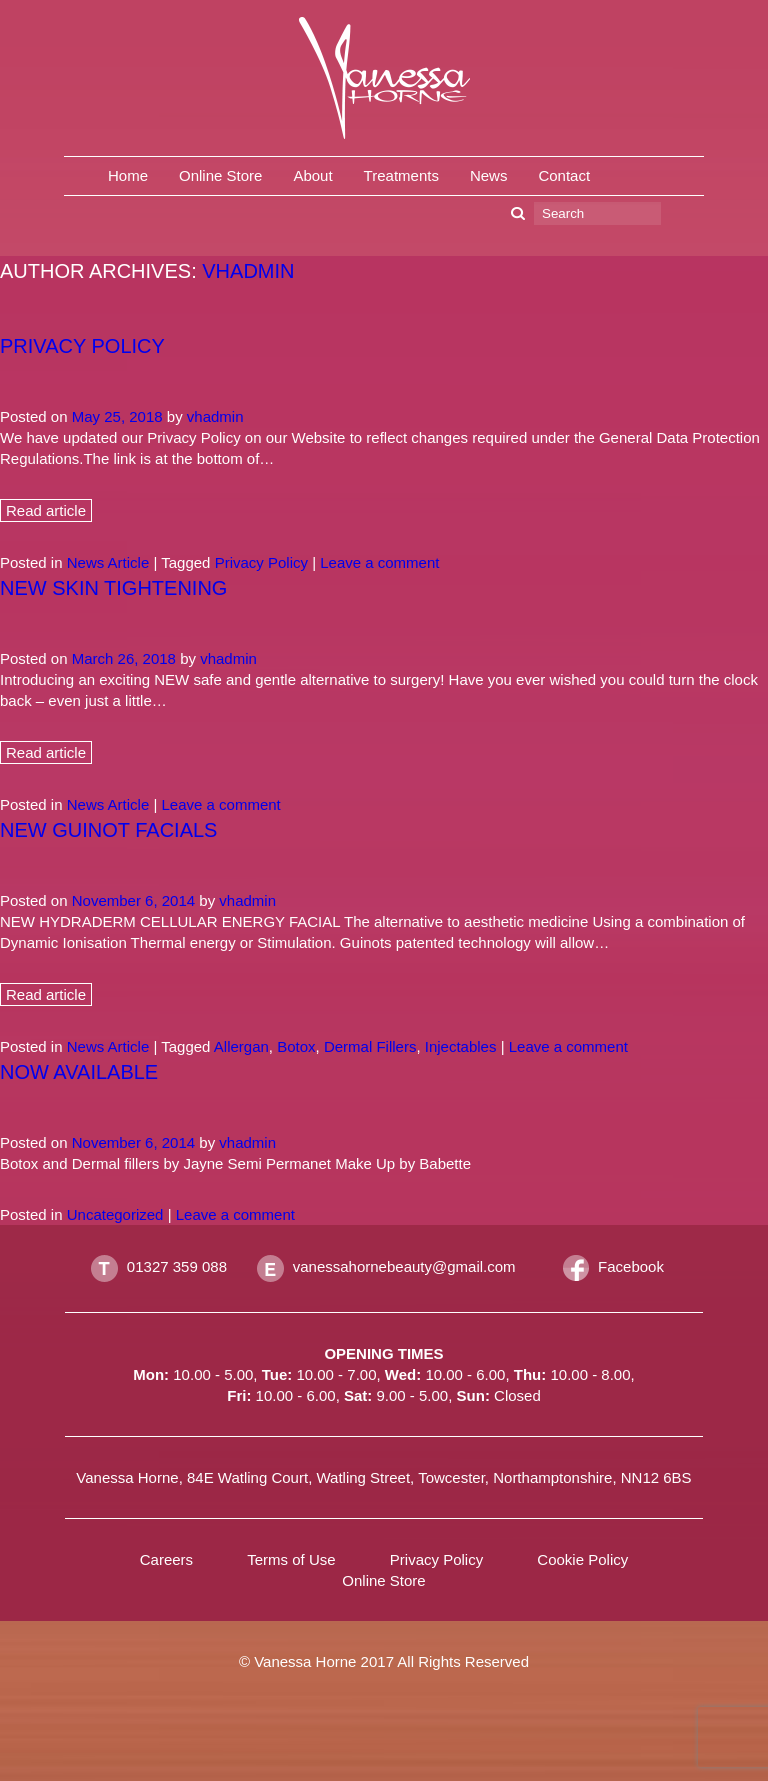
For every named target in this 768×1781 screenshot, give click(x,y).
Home (128, 175)
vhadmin (248, 271)
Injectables (461, 1046)
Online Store (220, 175)
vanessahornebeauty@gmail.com (404, 1266)
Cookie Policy (582, 1559)
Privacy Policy (261, 562)
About (312, 175)
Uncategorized (115, 1214)
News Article (108, 562)
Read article (46, 510)
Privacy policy (82, 346)
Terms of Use (291, 1559)
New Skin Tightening (113, 588)
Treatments (401, 175)
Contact (564, 175)
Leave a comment (379, 562)
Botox (296, 1046)
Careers (166, 1559)
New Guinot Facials (108, 830)
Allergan (241, 1046)
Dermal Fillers (370, 1046)
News (489, 175)
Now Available (79, 1072)
